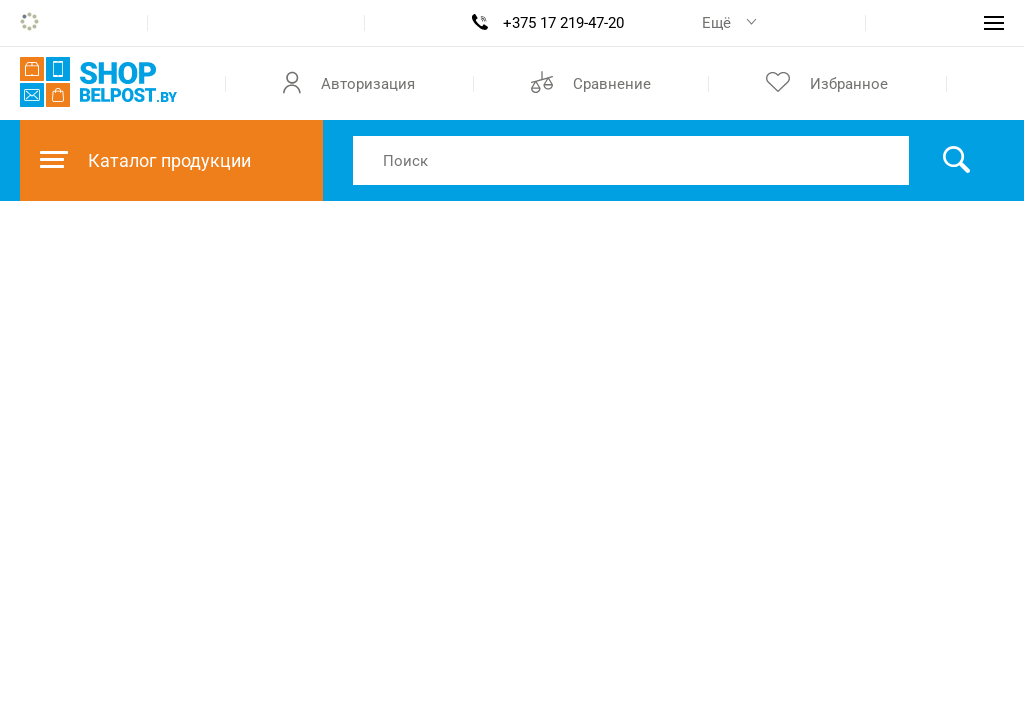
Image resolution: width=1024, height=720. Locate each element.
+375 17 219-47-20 (563, 23)
